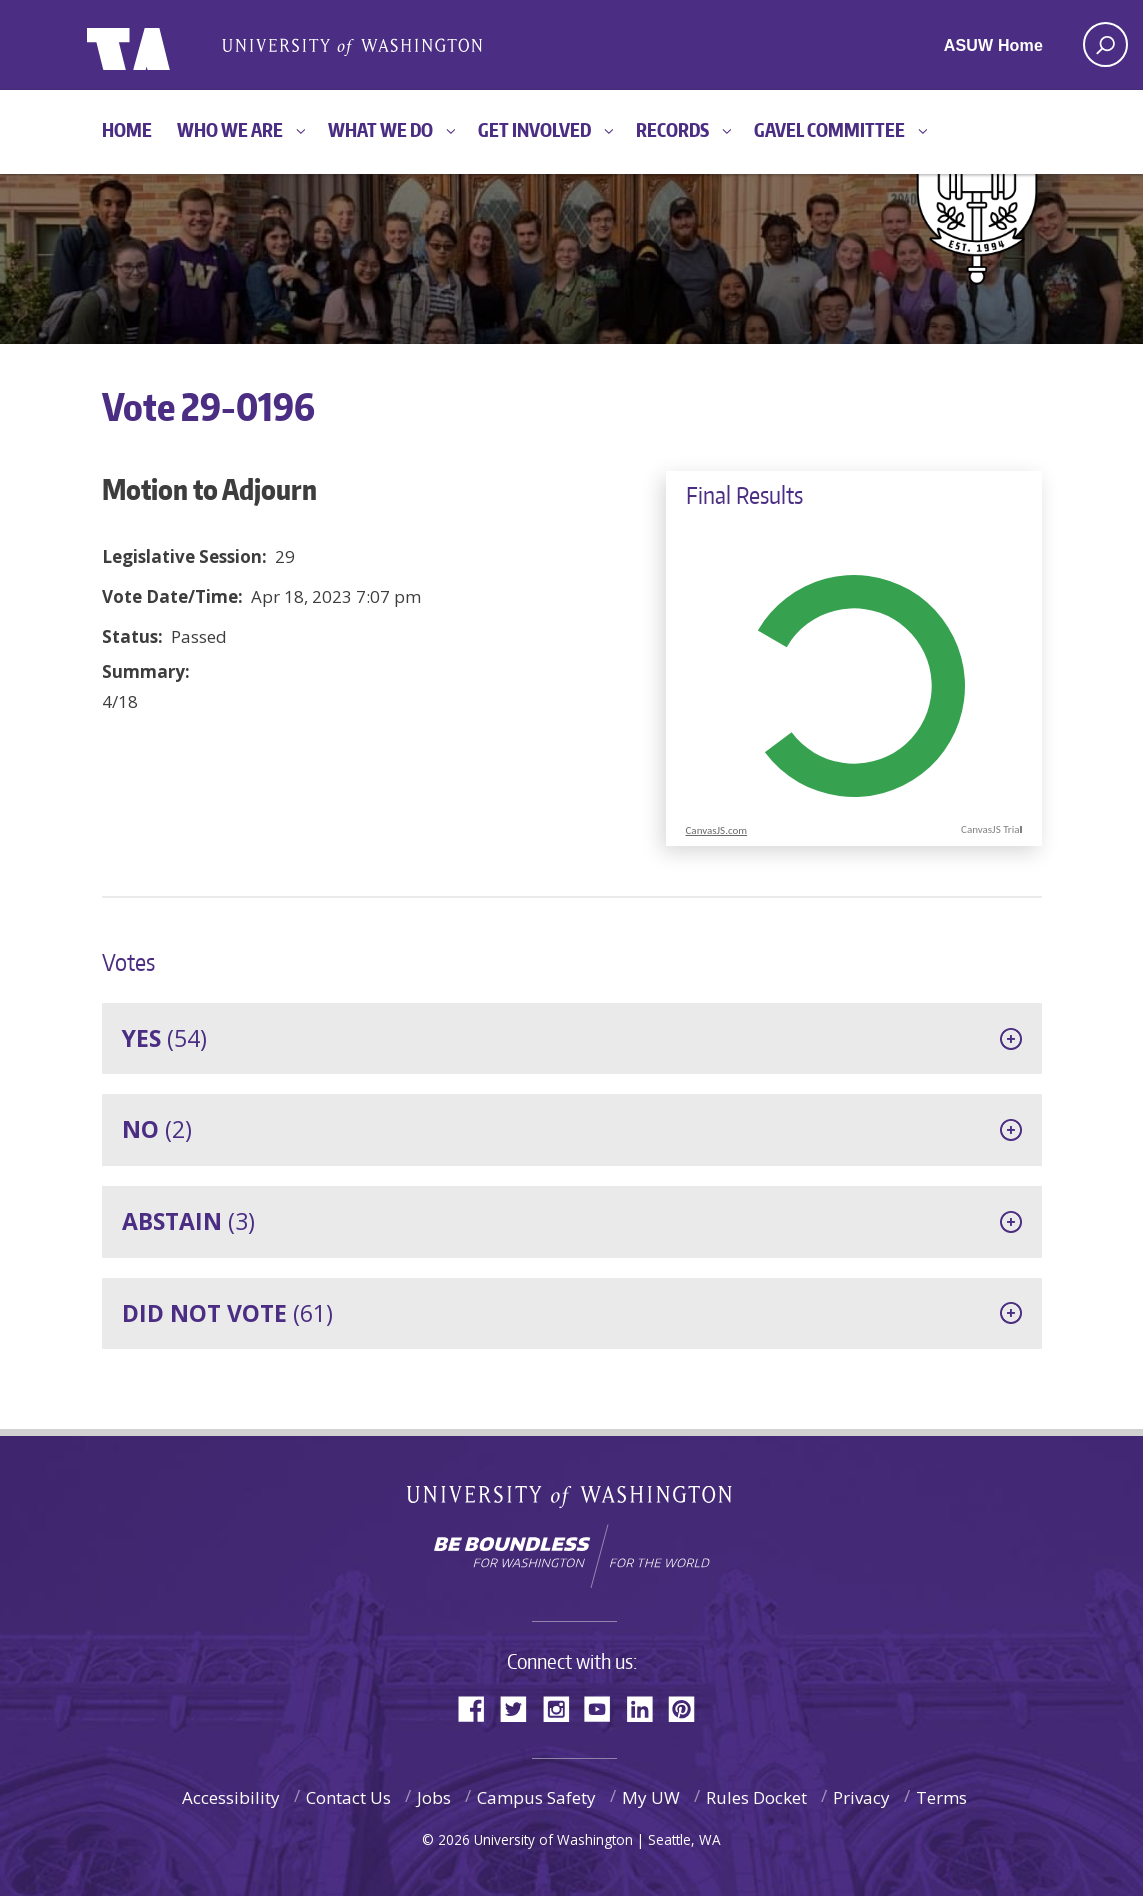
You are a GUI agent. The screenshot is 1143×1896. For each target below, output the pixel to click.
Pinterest (689, 1707)
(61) (227, 1313)
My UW (651, 1797)
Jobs (434, 1797)
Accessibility (231, 1797)
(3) (188, 1221)
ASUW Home (993, 45)
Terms (941, 1797)
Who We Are (230, 129)
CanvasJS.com (717, 830)
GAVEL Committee (829, 129)
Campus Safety (536, 1797)
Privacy (861, 1797)
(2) (157, 1129)
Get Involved (534, 129)
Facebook (479, 1707)
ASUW (168, 45)
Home (127, 129)
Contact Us (348, 1797)
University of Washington (571, 1500)
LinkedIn (647, 1707)
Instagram (563, 1707)
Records (672, 129)
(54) (164, 1038)
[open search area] (1105, 44)
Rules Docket (756, 1797)
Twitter (521, 1707)
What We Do (380, 129)
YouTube (605, 1707)
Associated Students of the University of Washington (352, 45)
